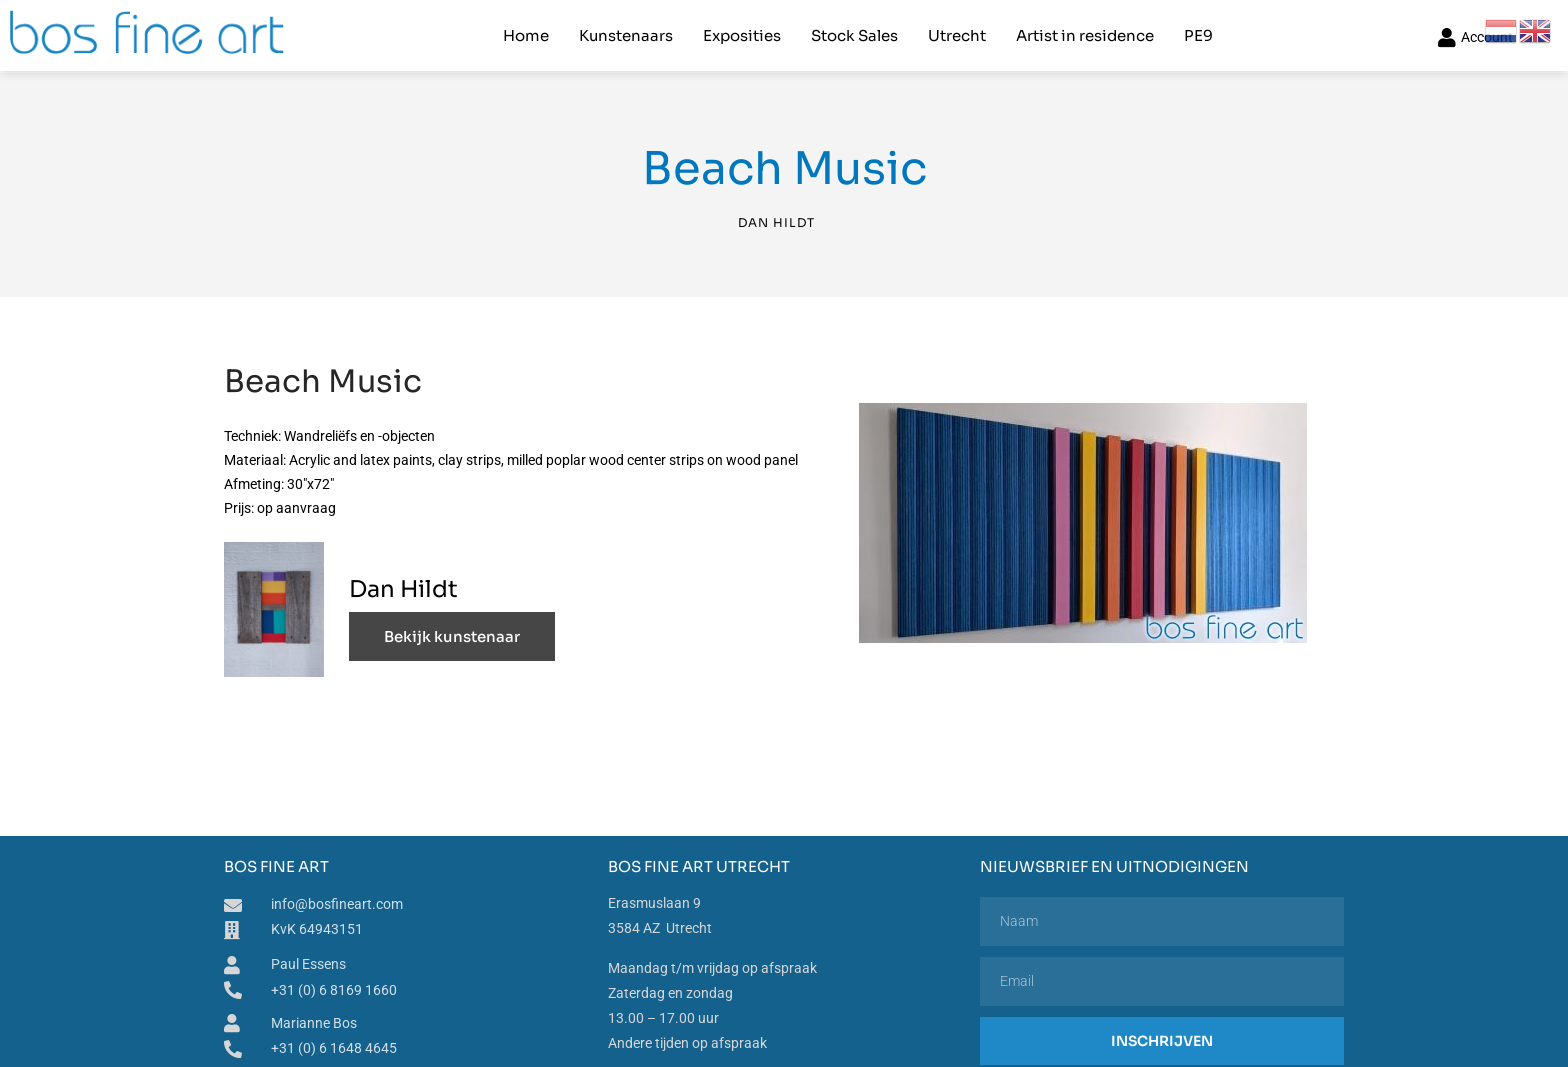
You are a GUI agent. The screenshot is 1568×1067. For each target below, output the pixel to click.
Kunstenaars (626, 35)
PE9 (1198, 35)
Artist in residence (1085, 35)
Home (526, 35)
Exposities (742, 35)
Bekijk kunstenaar (452, 635)
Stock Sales (854, 35)
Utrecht (957, 35)
